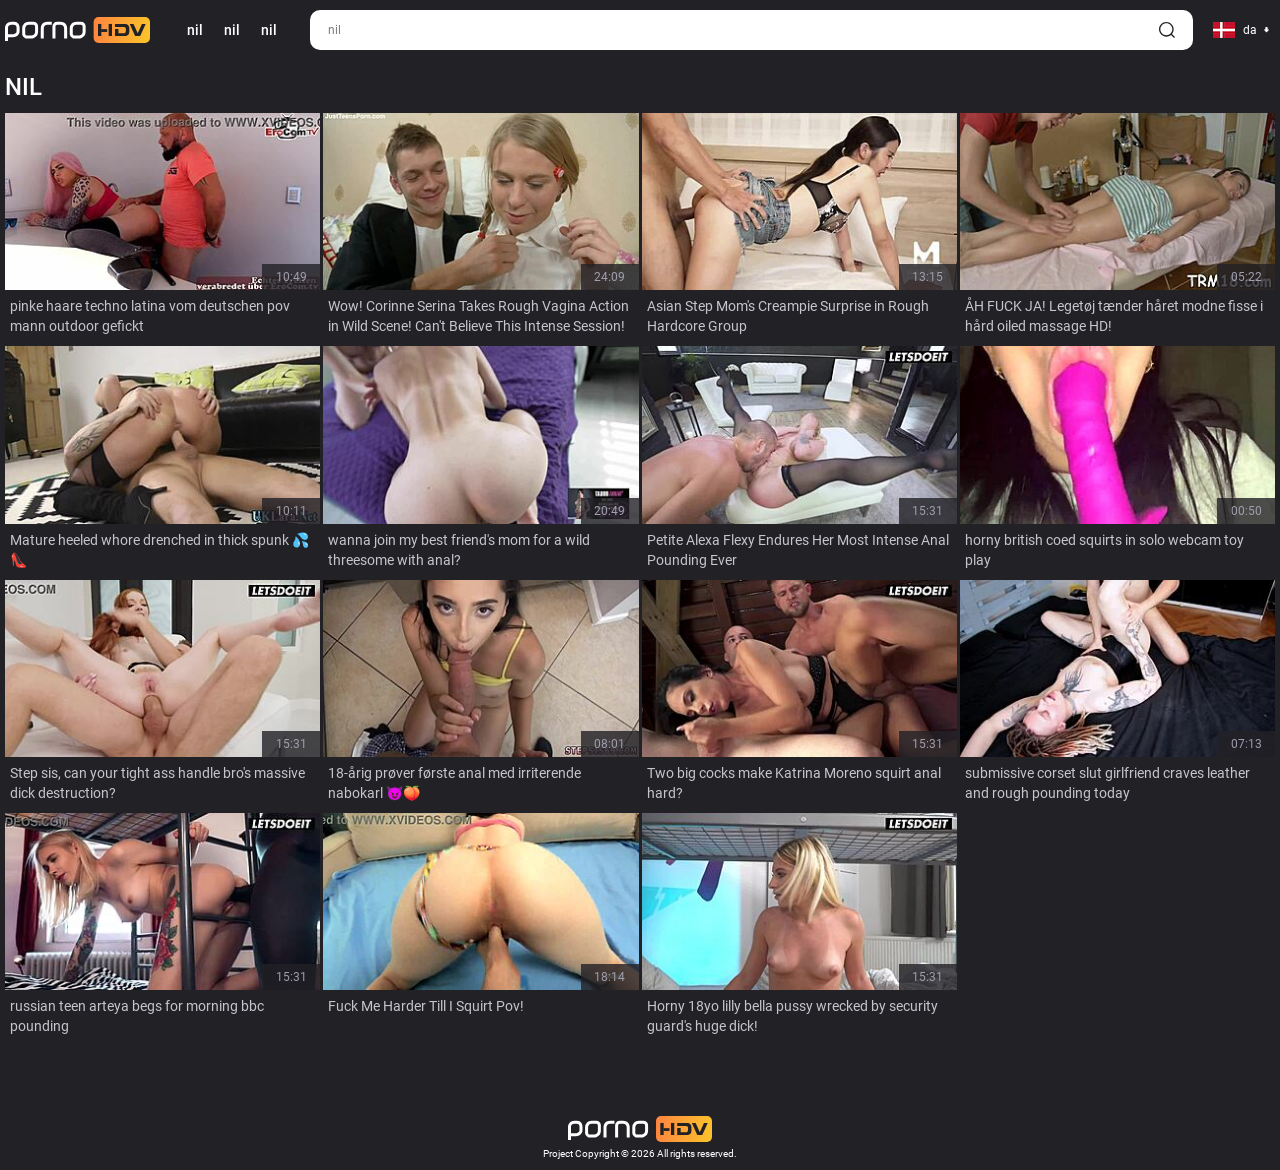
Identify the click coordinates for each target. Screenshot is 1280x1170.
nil (232, 30)
